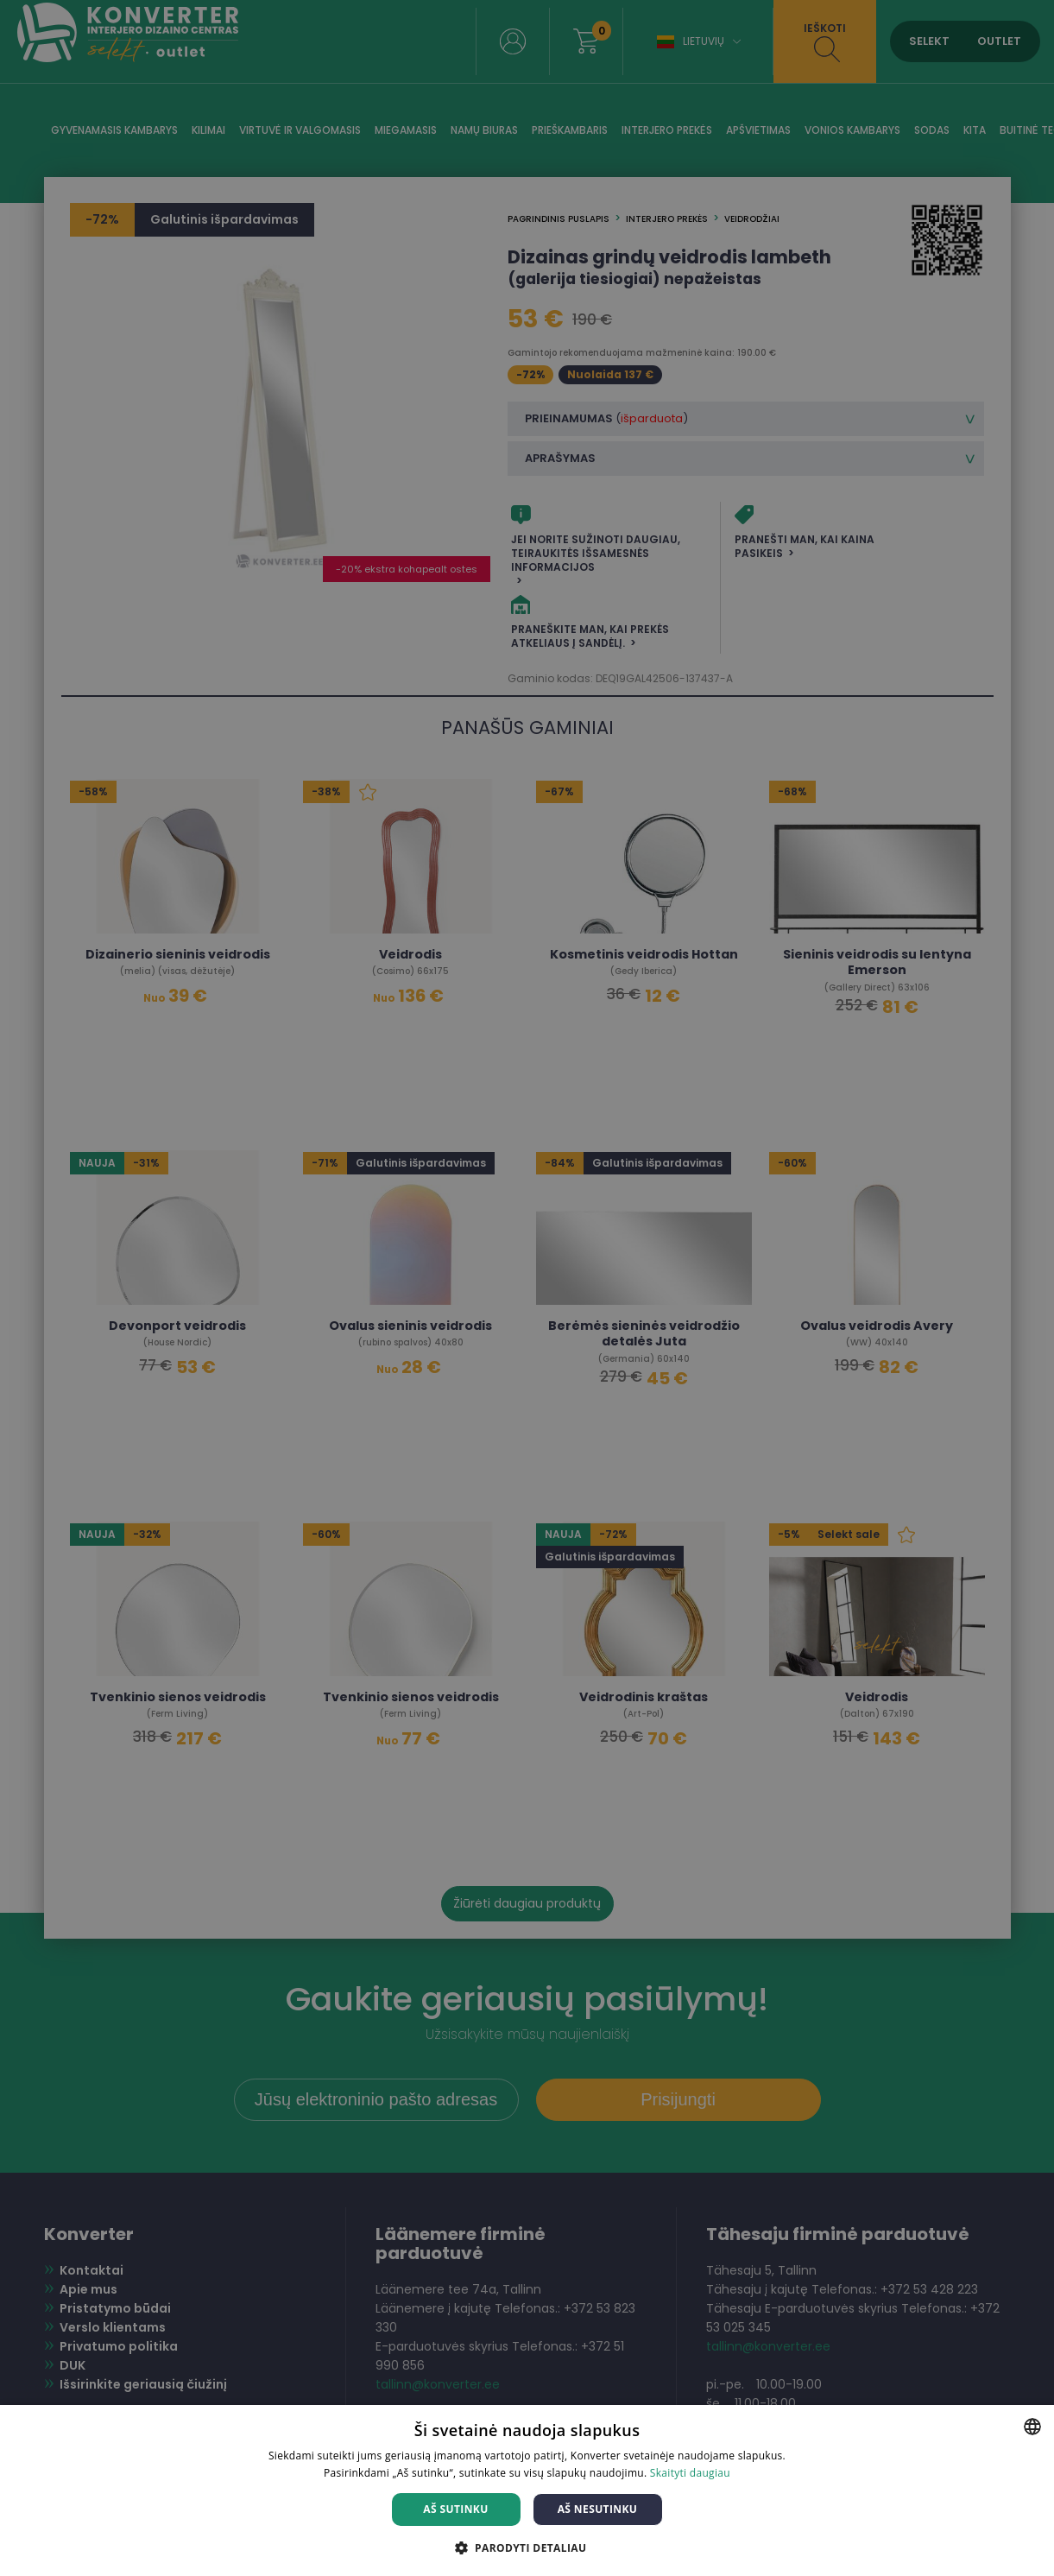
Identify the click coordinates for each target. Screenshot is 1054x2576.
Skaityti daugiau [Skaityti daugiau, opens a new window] (690, 2472)
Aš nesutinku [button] (598, 2509)
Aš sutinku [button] (455, 2509)
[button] (527, 2547)
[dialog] (527, 1288)
